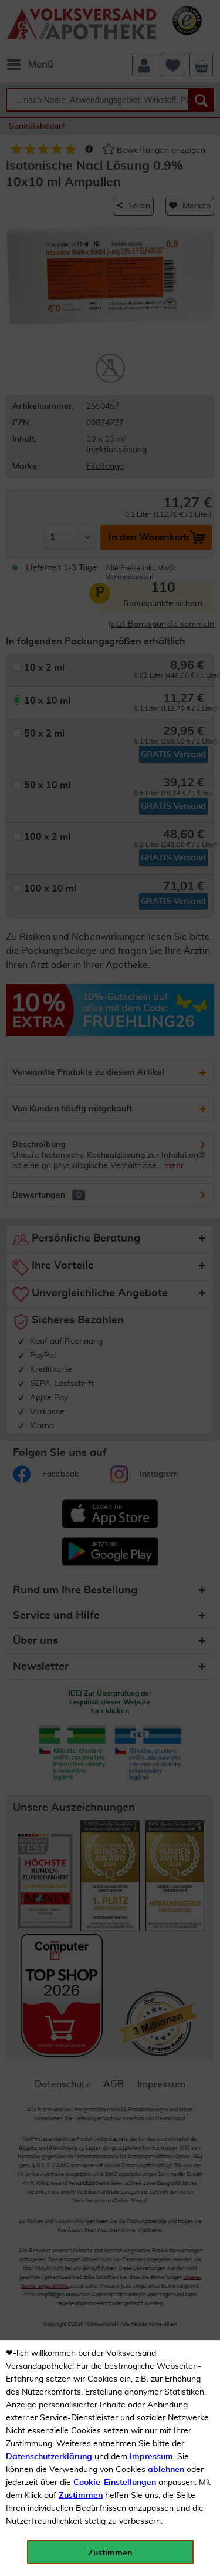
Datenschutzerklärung (49, 2457)
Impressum (151, 2457)
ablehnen (166, 2470)
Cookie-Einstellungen (114, 2483)
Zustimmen (81, 2495)
